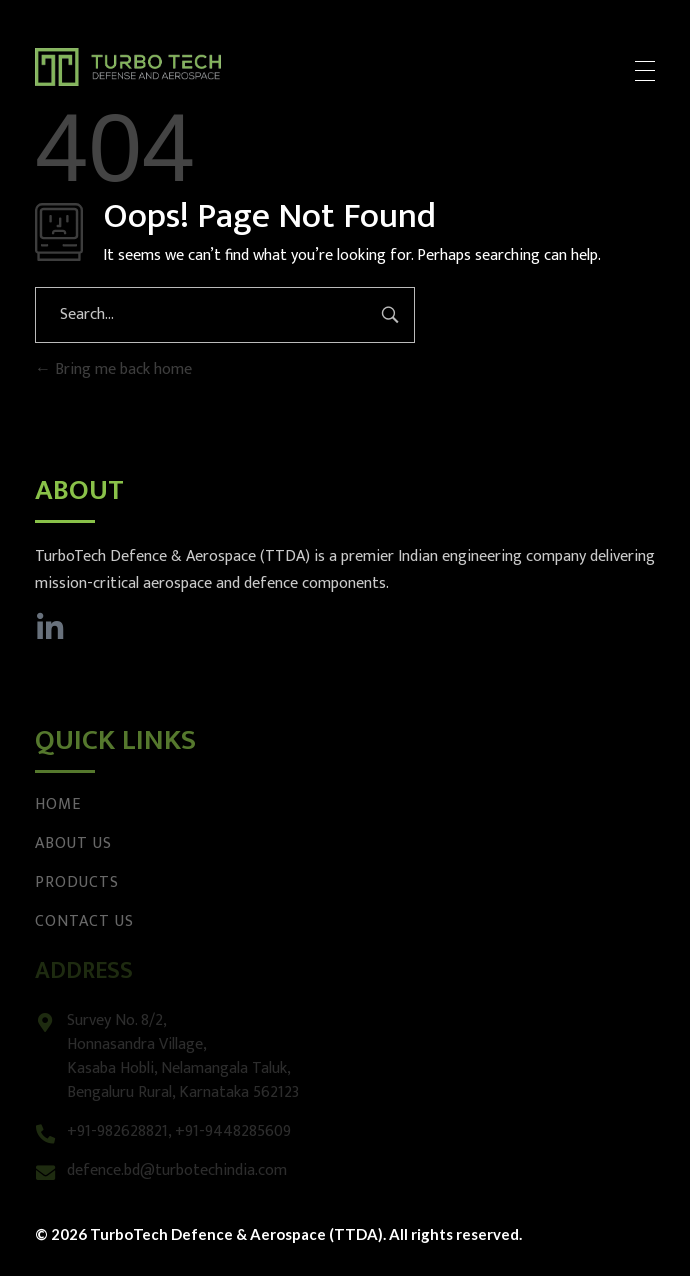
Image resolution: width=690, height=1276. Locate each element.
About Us (73, 843)
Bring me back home (113, 369)
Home (58, 804)
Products (77, 882)
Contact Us (84, 921)
